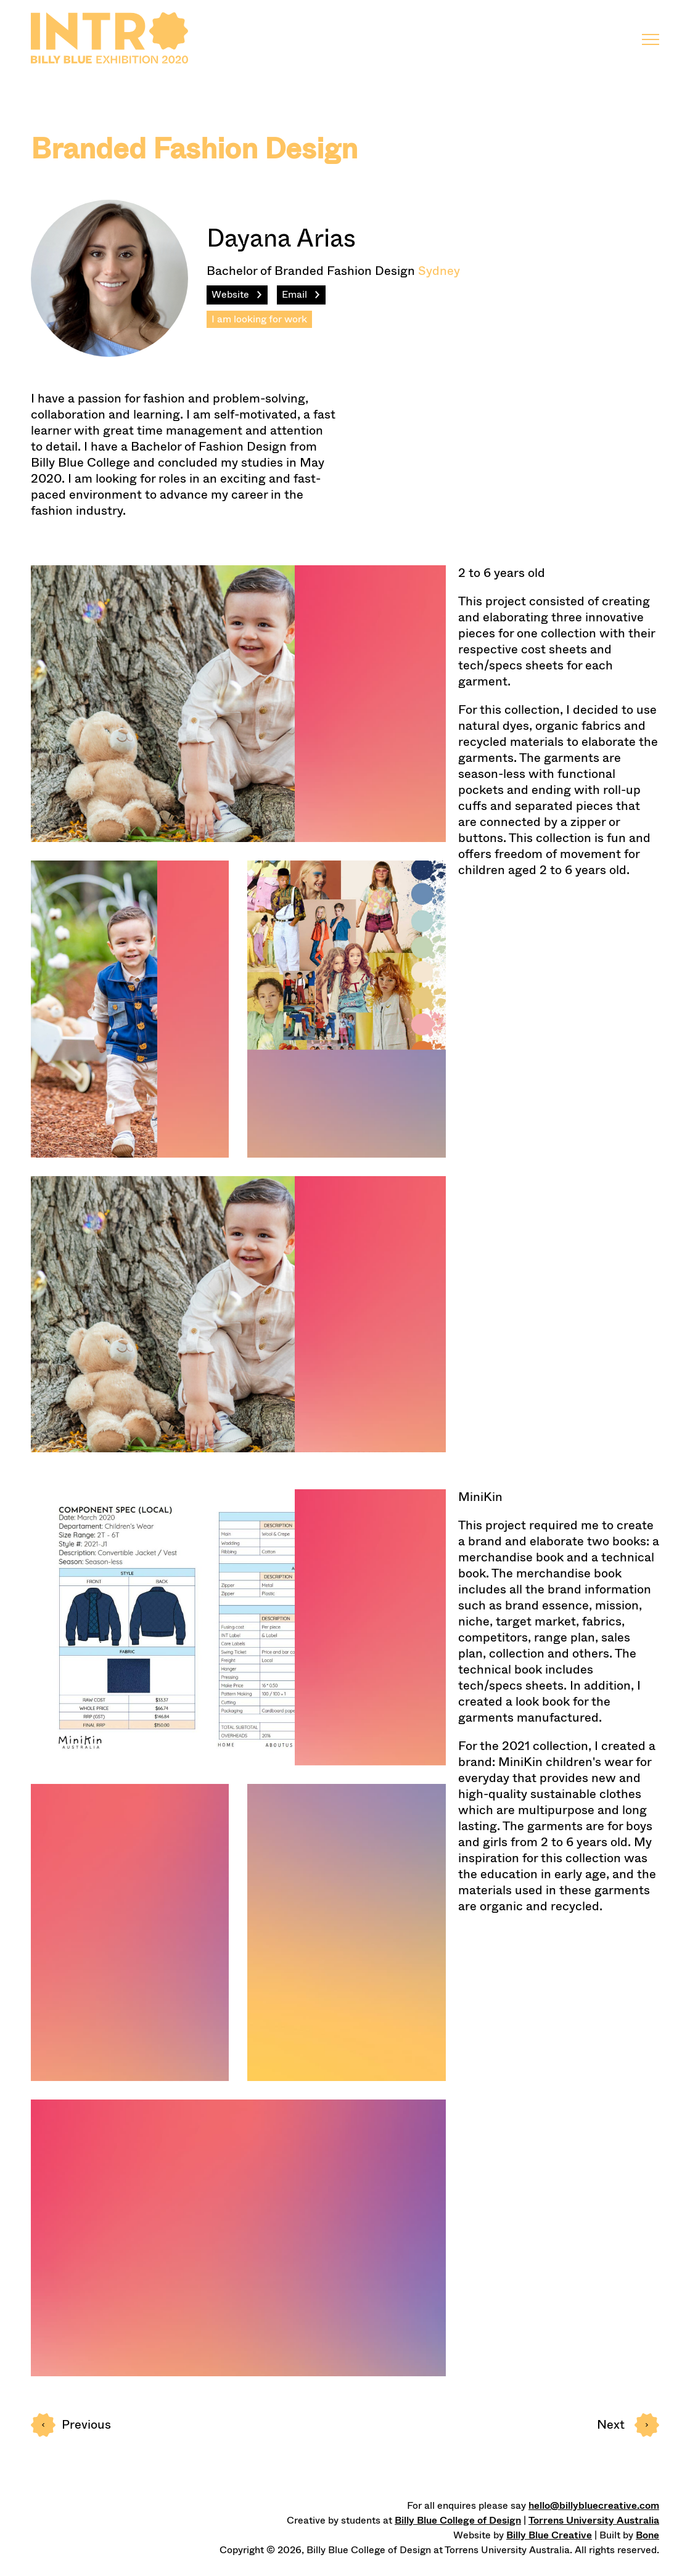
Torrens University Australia (593, 2520)
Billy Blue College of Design (458, 2520)
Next (628, 2425)
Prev (71, 2425)
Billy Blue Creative (549, 2535)
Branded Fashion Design (194, 149)
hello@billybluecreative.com (593, 2505)
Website (230, 294)
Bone (647, 2535)
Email (294, 294)
